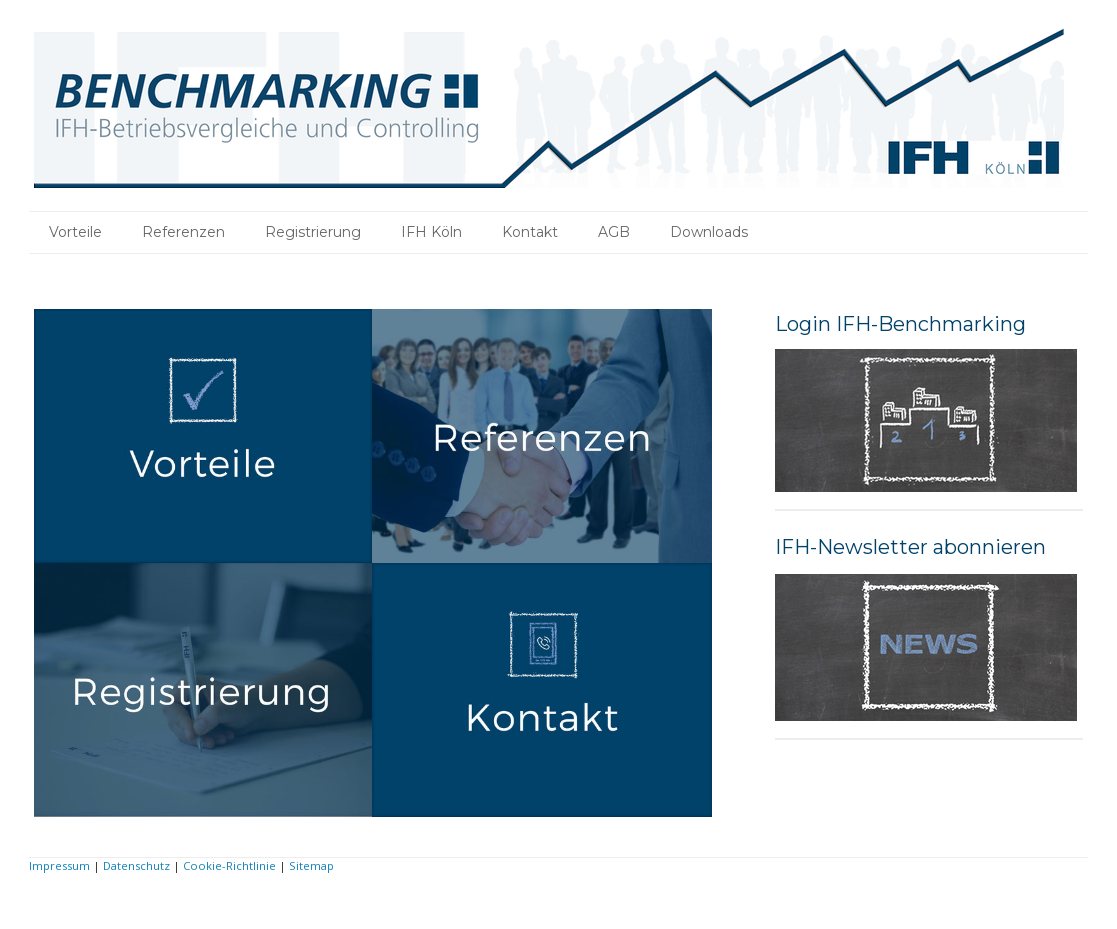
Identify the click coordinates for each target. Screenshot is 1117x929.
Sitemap (311, 865)
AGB (614, 232)
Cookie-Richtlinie (229, 865)
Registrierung (313, 232)
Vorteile (75, 232)
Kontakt (530, 232)
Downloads (709, 232)
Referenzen (183, 232)
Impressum (59, 865)
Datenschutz (136, 865)
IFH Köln (431, 232)
